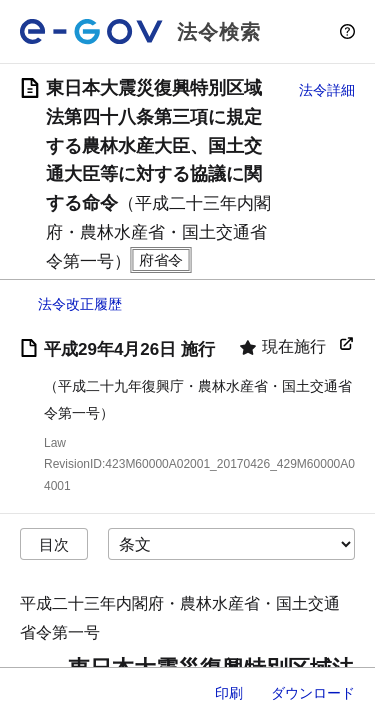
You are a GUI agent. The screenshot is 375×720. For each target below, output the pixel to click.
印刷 (229, 693)
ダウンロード (313, 693)
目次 (54, 544)
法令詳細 (327, 90)
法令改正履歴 (80, 304)
